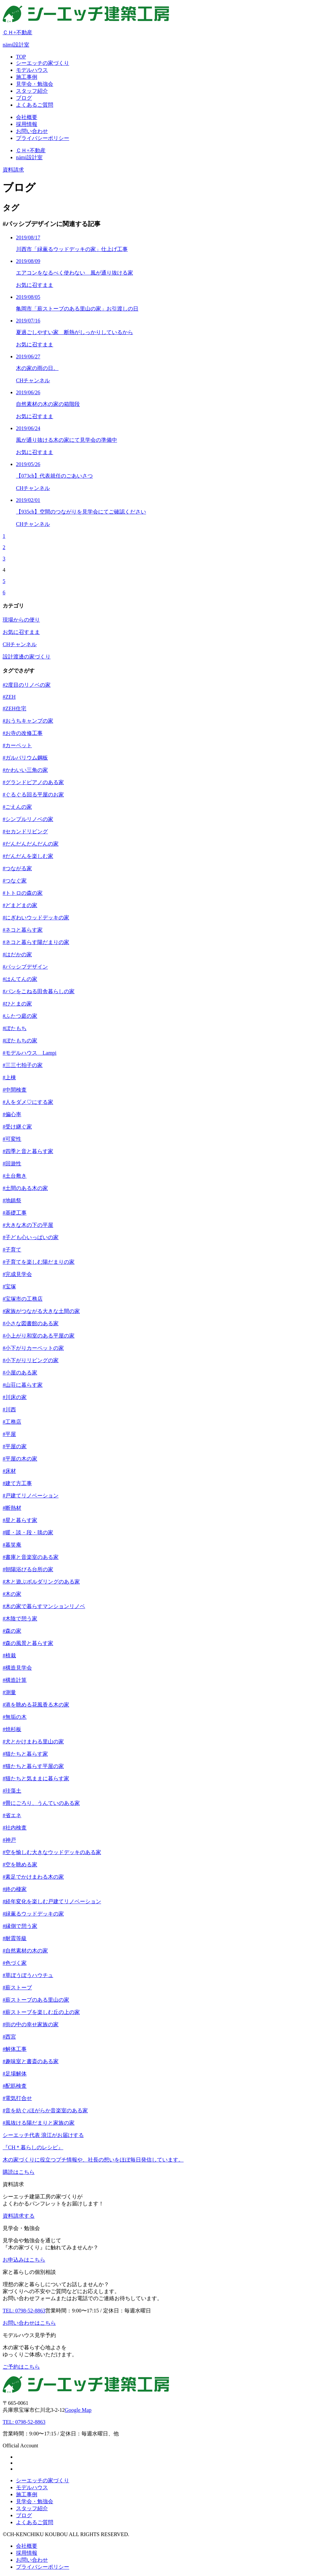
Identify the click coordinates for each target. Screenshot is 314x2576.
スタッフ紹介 (32, 2508)
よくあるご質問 (34, 2522)
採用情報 (26, 2553)
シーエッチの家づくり (42, 2480)
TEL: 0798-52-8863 (24, 2422)
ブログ (24, 2515)
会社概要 (26, 2546)
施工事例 (26, 2494)
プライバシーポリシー (42, 2567)
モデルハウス (32, 2487)
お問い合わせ (32, 2560)
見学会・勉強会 (34, 2501)
